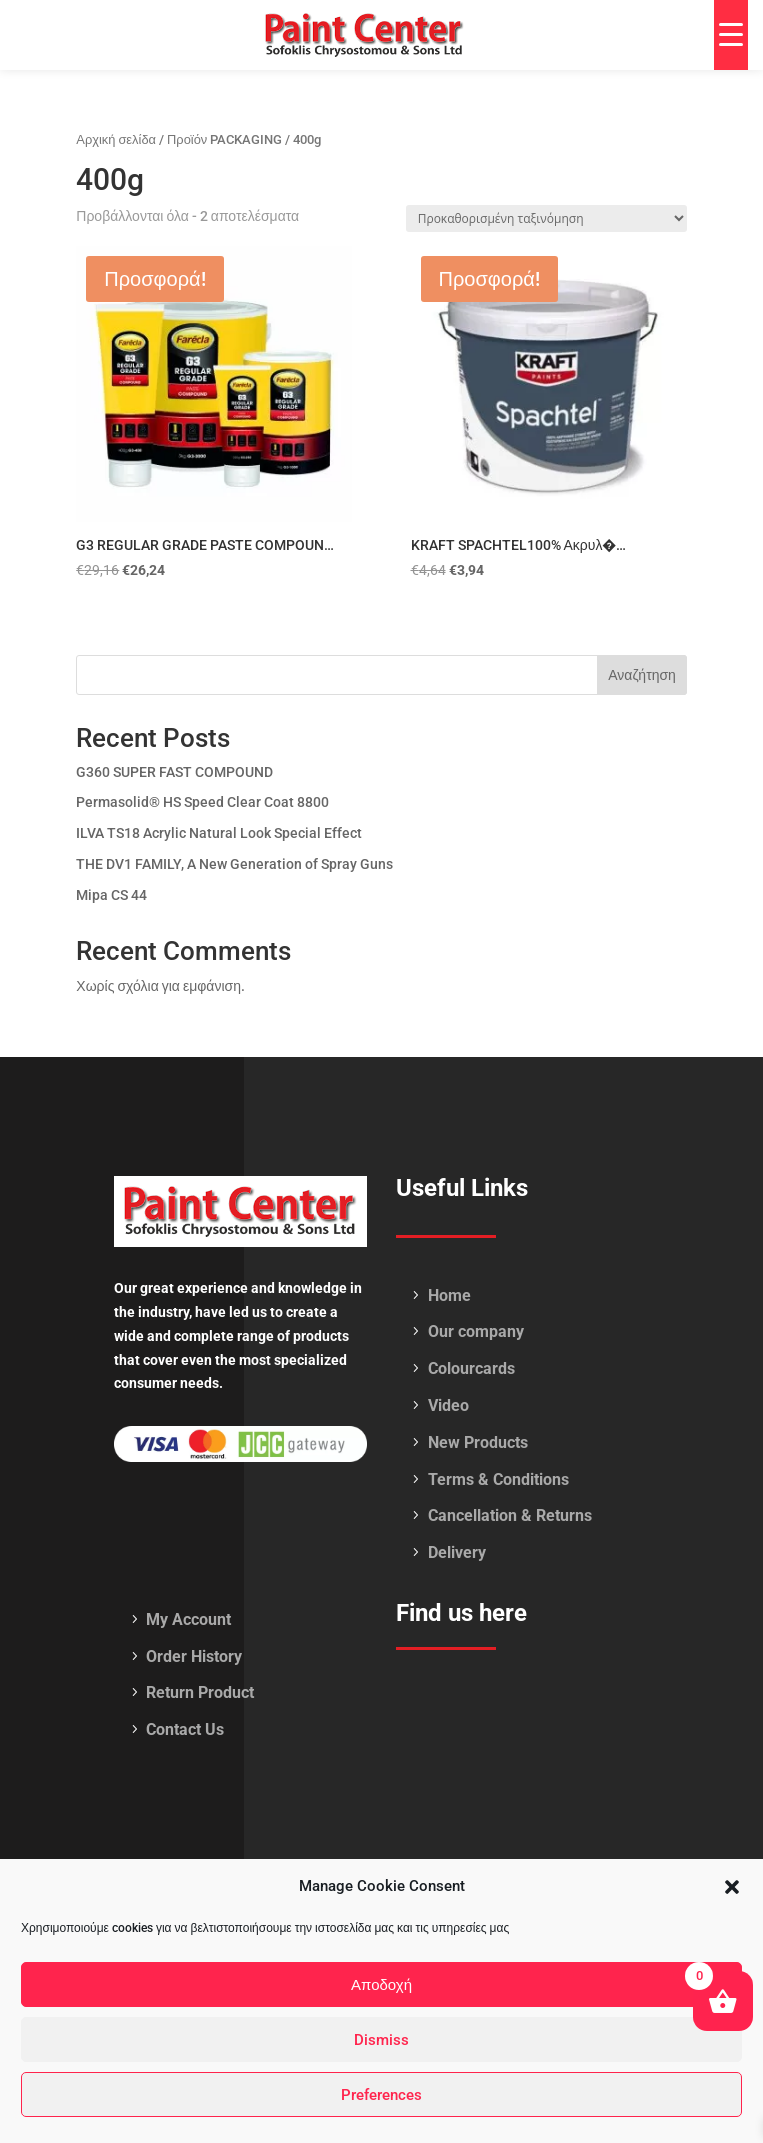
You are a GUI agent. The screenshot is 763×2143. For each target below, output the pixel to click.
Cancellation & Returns (510, 1515)
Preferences (381, 2095)
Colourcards (471, 1368)
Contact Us (185, 1729)
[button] (732, 1887)
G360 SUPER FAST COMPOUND (174, 772)
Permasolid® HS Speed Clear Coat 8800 (202, 802)
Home (449, 1295)
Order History (194, 1656)
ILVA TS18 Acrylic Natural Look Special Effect (219, 833)
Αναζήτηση (642, 675)
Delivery (457, 1552)
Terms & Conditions (498, 1479)
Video (448, 1405)
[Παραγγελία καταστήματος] (546, 218)
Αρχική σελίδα (116, 139)
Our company (476, 1331)
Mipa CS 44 (111, 895)
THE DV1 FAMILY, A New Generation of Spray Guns (234, 864)
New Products (478, 1442)
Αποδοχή (381, 1985)
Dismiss (381, 2040)
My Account (188, 1619)
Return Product (200, 1692)
